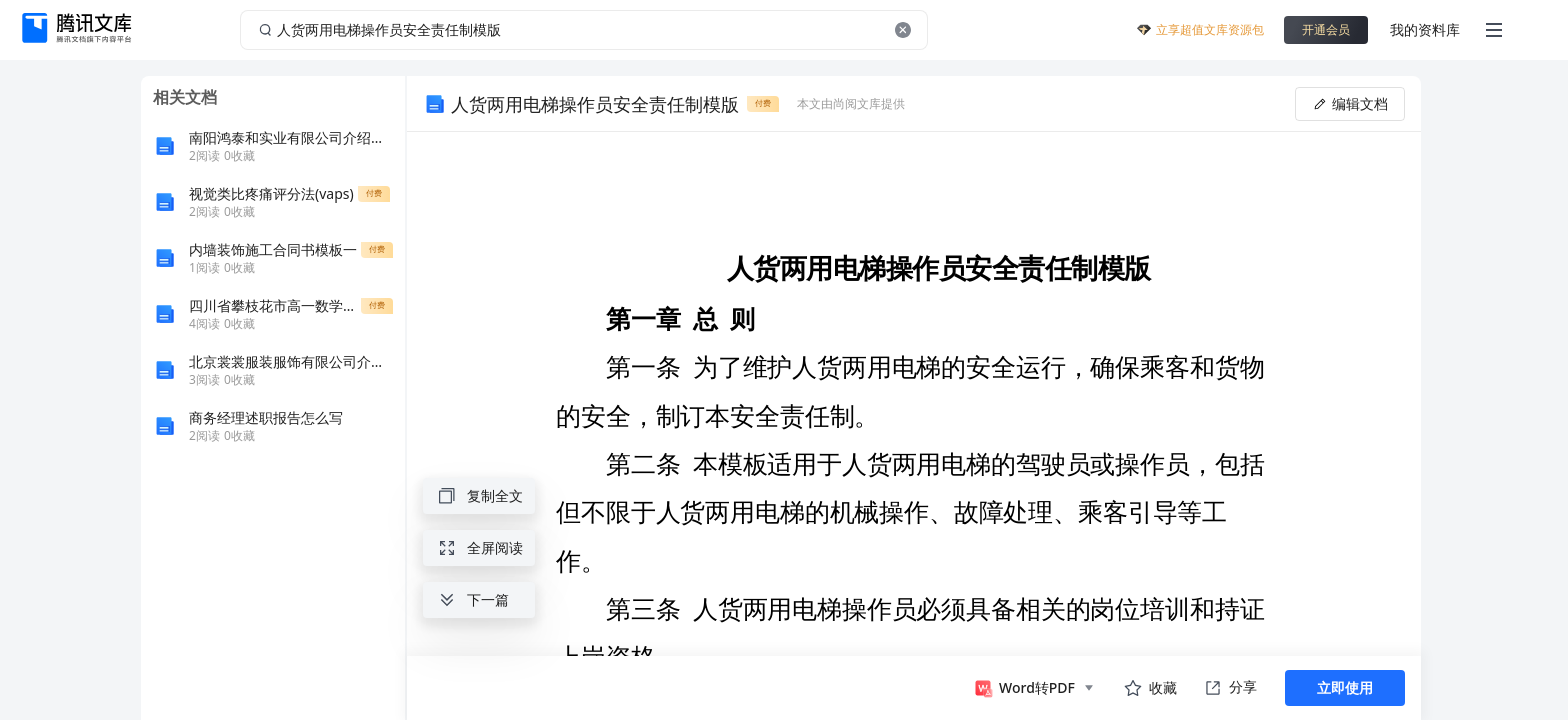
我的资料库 (1425, 29)
